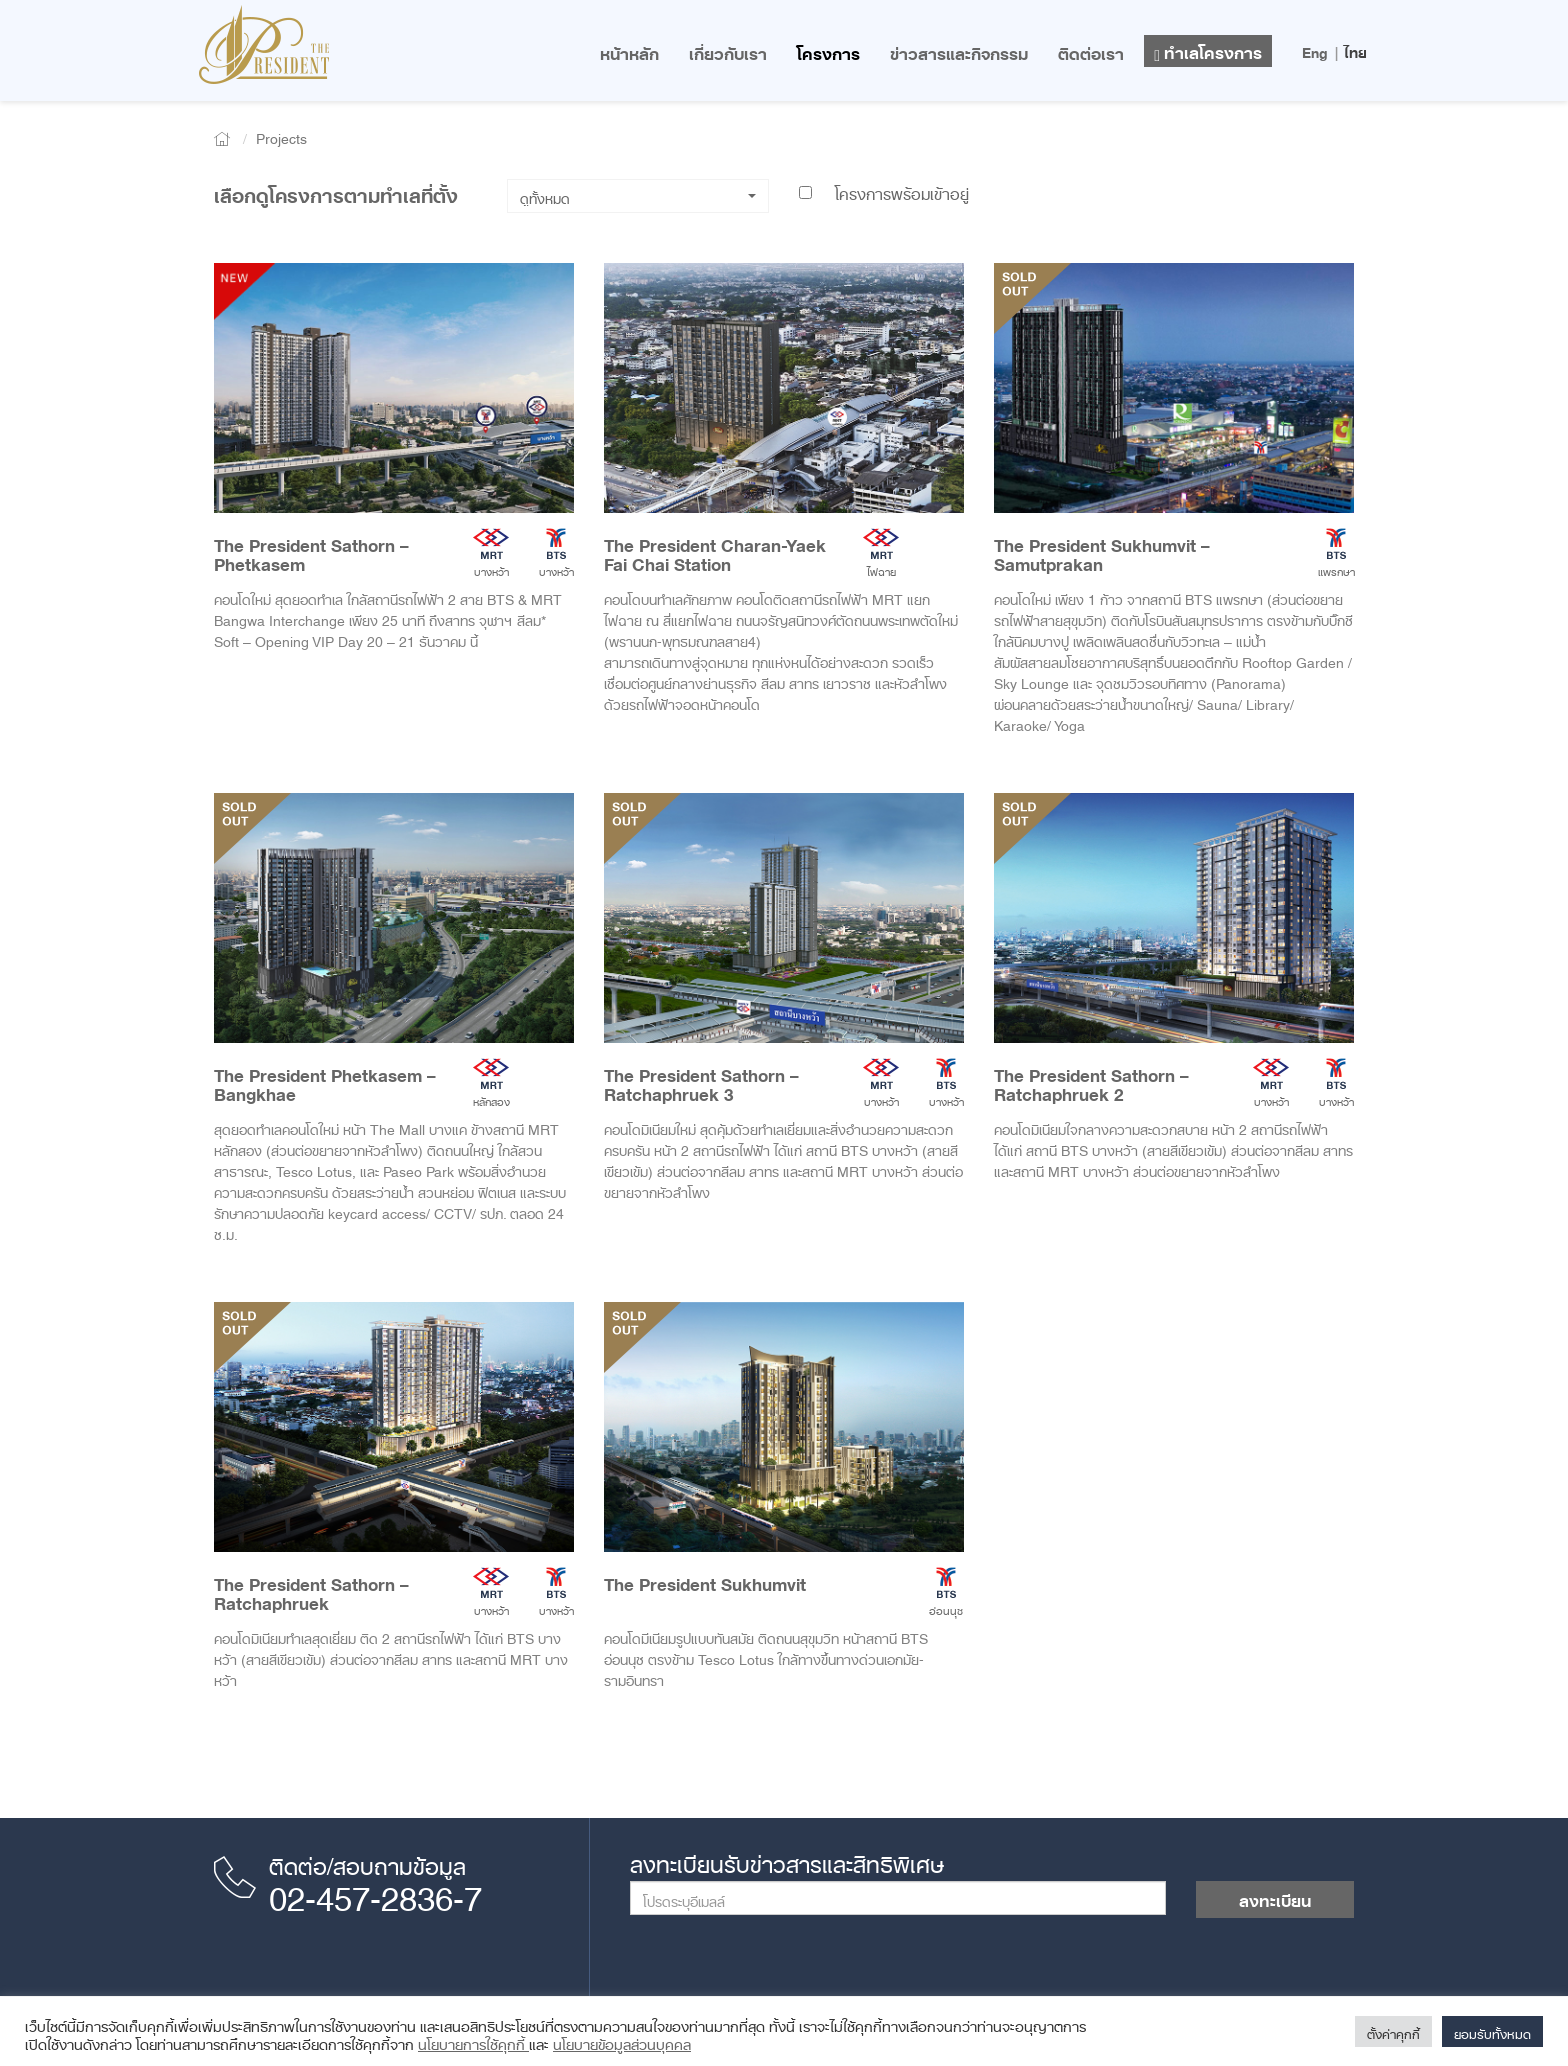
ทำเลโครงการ (1208, 49)
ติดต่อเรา (1091, 50)
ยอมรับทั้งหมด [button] (1492, 2031)
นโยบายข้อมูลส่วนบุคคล (622, 2041)
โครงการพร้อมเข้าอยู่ (884, 190)
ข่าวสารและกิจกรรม (959, 50)
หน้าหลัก (629, 50)
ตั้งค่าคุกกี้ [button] (1393, 2031)
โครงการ (828, 50)
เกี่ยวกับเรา (728, 50)
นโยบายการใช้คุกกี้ (473, 2041)
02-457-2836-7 (375, 1891)
